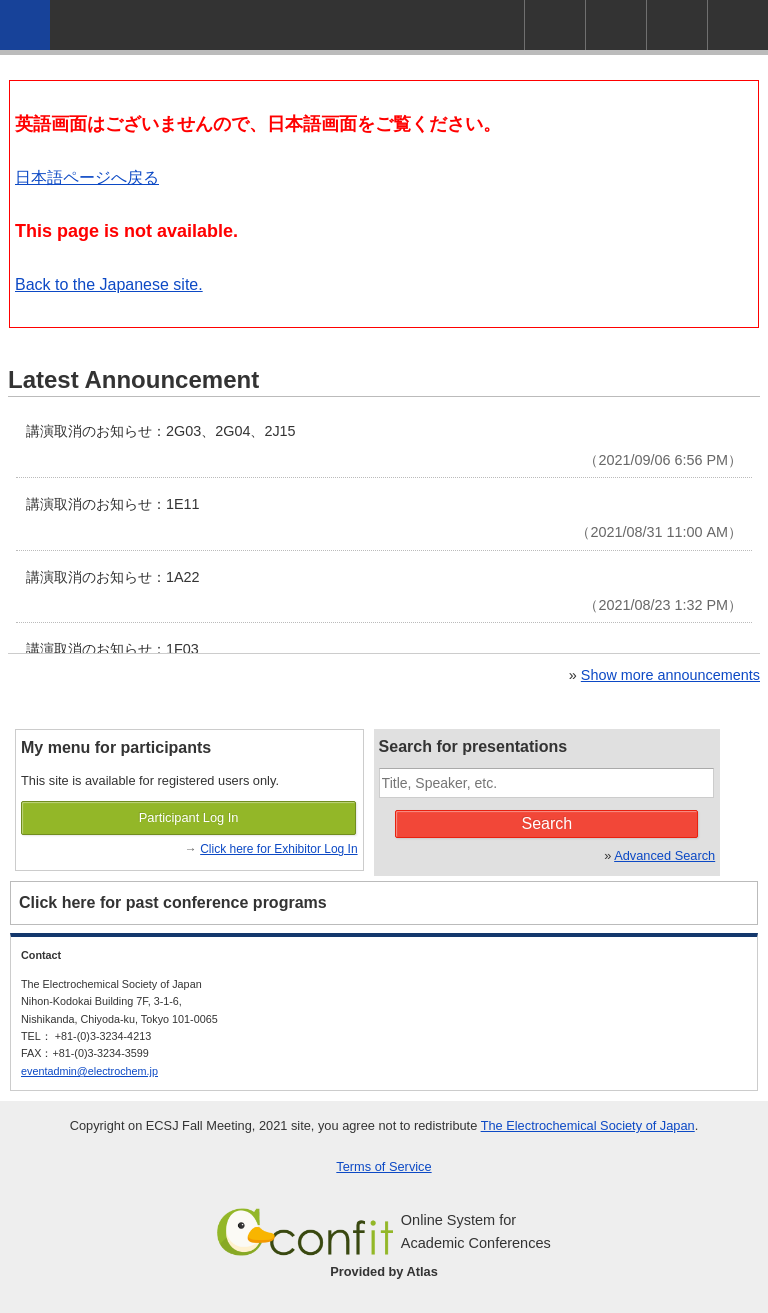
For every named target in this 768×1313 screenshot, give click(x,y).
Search (547, 823)
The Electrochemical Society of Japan (588, 1125)
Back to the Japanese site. (109, 284)
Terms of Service (383, 1166)
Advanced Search (664, 855)
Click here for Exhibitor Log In (278, 849)
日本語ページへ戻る (87, 177)
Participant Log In (189, 817)
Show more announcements (670, 675)
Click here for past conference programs (173, 902)
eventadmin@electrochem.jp (89, 1071)
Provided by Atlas (384, 1271)
